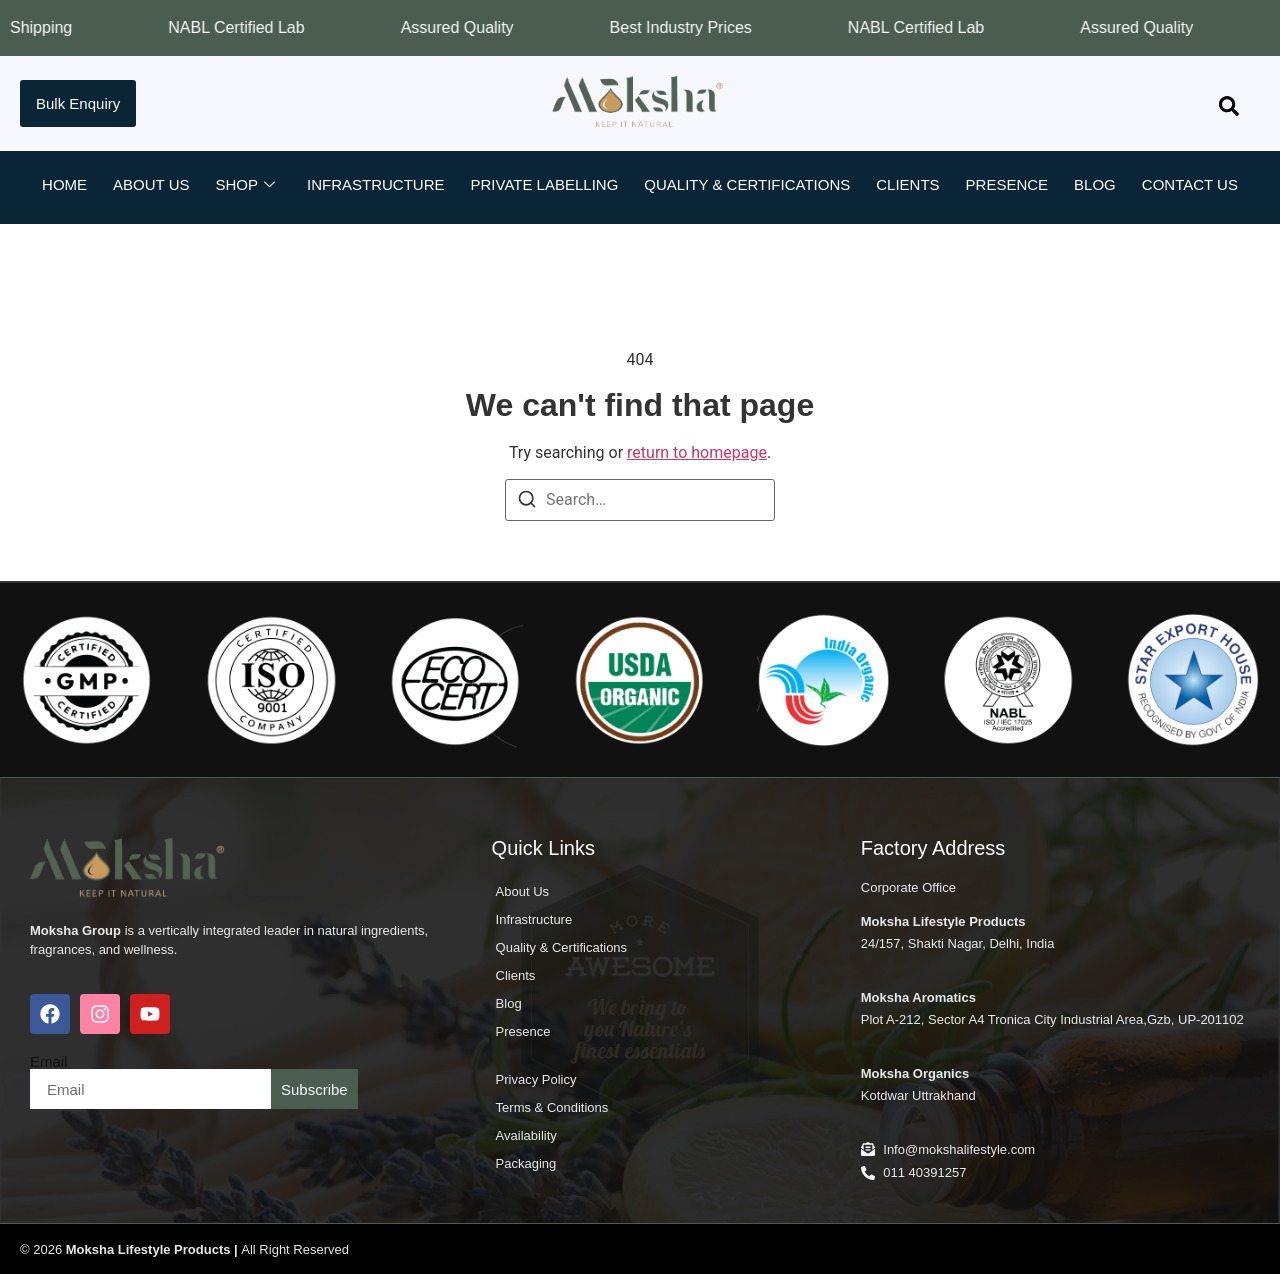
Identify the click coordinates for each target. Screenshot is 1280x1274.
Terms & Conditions (552, 1107)
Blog (1095, 184)
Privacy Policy (536, 1079)
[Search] (527, 502)
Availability (526, 1135)
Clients (907, 184)
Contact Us (1190, 184)
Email (49, 1061)
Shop (245, 185)
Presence (1007, 184)
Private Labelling (545, 184)
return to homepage (697, 452)
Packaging (526, 1163)
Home (64, 184)
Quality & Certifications (747, 184)
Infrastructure (376, 184)
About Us (151, 184)
